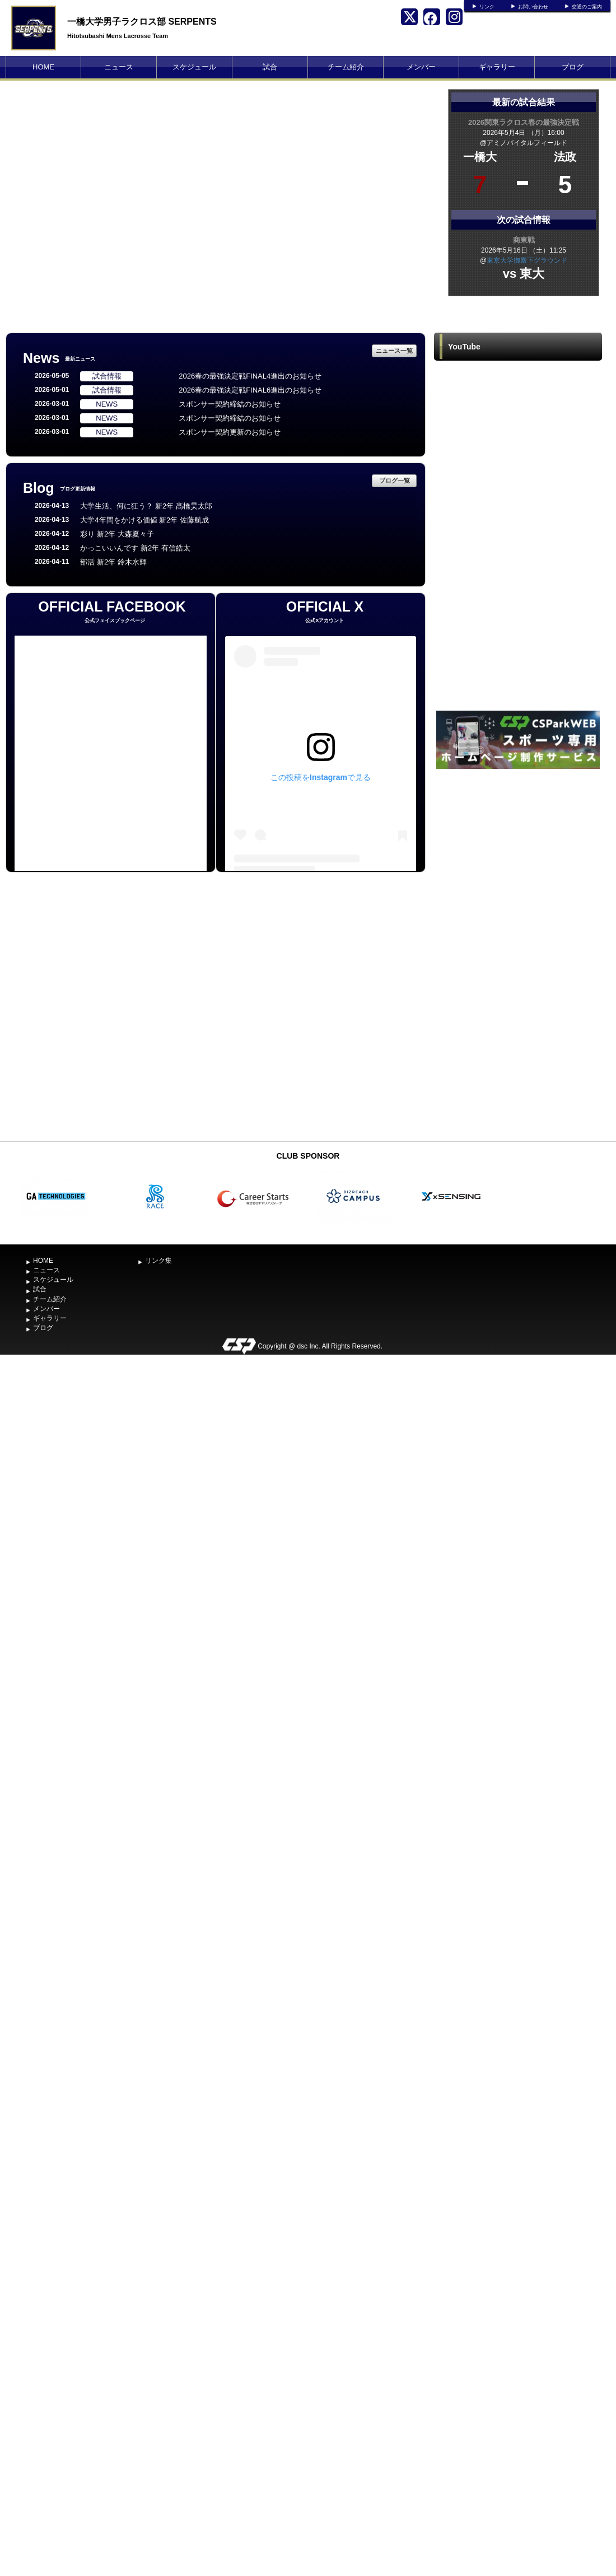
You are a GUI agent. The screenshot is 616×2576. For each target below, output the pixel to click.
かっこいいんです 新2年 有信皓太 (135, 548)
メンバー (421, 67)
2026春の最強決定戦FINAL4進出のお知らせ (250, 376)
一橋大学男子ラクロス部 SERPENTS (142, 21)
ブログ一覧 (394, 480)
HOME (43, 67)
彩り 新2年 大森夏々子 (116, 534)
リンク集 (158, 1260)
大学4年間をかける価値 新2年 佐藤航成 (144, 520)
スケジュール (194, 67)
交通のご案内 (587, 7)
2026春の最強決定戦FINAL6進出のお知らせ (250, 390)
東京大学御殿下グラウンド (527, 260)
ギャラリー (497, 67)
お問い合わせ (533, 7)
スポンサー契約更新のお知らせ (230, 432)
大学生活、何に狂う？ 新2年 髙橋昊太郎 (146, 506)
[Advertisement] (518, 954)
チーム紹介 (346, 67)
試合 (270, 67)
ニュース (118, 67)
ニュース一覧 (394, 350)
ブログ (573, 67)
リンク (486, 7)
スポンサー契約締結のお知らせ (230, 404)
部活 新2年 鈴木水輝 (113, 562)
